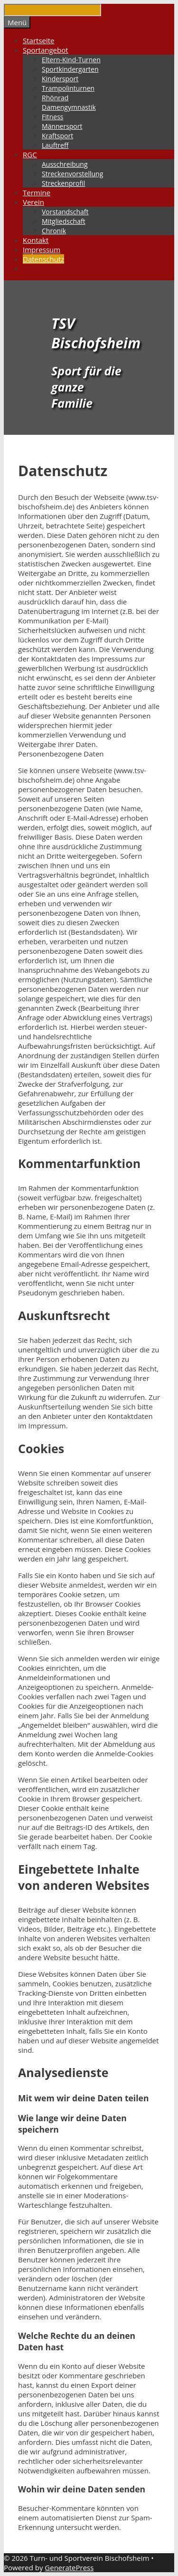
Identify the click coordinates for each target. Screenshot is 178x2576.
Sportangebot (45, 50)
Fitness (53, 116)
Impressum (41, 249)
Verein (33, 202)
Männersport (62, 126)
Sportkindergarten (70, 69)
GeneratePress (69, 2567)
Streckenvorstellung (72, 173)
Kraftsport (57, 135)
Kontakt (35, 240)
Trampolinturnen (68, 88)
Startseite (39, 40)
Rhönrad (55, 97)
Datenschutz (43, 259)
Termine (36, 192)
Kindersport (60, 78)
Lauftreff (55, 145)
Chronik (54, 230)
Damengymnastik (69, 107)
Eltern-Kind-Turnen (71, 59)
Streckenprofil (63, 183)
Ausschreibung (65, 164)
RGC (30, 154)
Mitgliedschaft (63, 221)
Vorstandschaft (65, 211)
